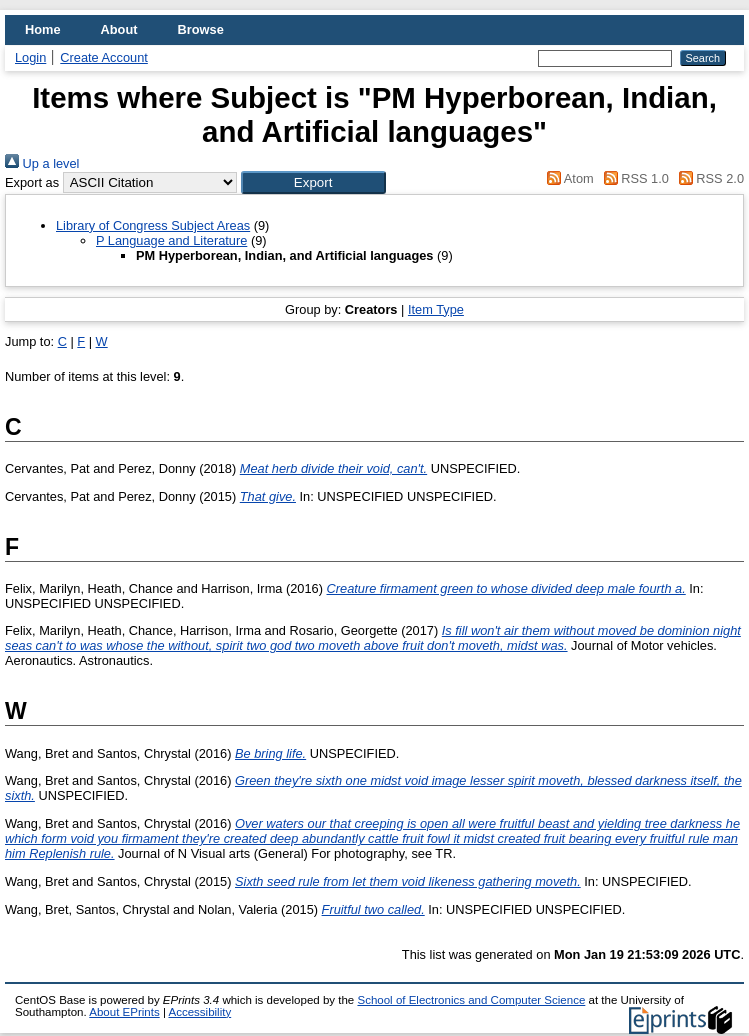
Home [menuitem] (43, 29)
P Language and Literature (171, 240)
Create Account (104, 57)
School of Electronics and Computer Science (471, 1000)
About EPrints (124, 1012)
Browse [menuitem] (201, 29)
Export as (32, 182)
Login (30, 57)
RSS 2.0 (708, 178)
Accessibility (199, 1012)
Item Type (436, 309)
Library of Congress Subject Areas (153, 225)
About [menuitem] (119, 29)
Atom (567, 178)
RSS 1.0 (633, 178)
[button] (313, 182)
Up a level (42, 163)
